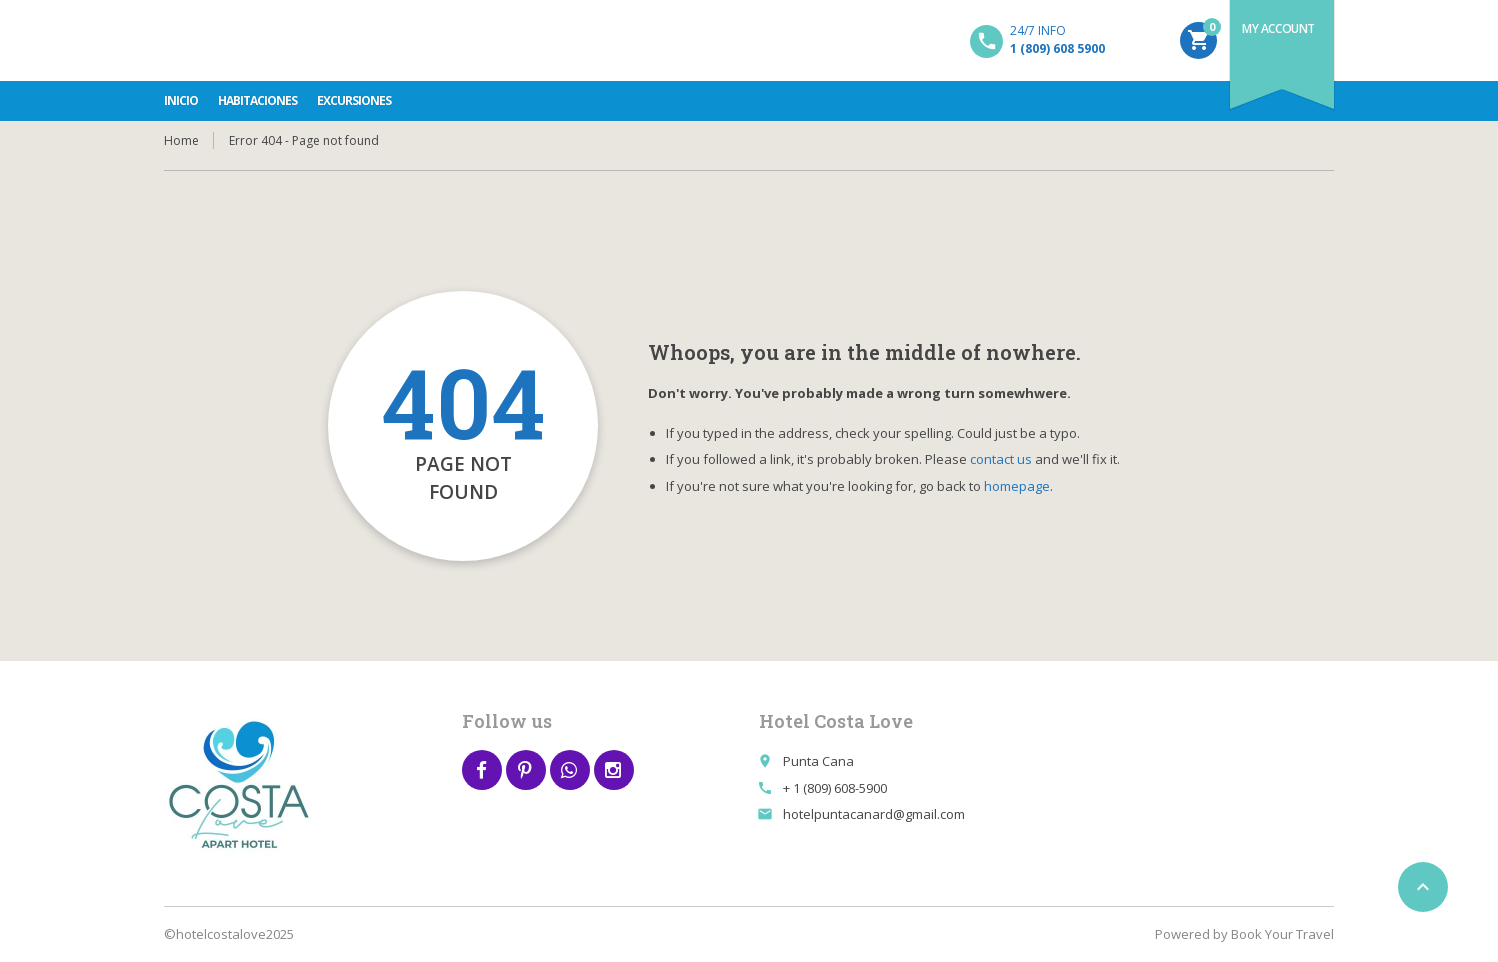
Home (181, 140)
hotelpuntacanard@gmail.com (874, 814)
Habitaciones (257, 100)
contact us (1001, 459)
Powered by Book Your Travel (1244, 934)
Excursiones (354, 100)
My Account (1278, 28)
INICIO (181, 100)
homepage (1017, 486)
